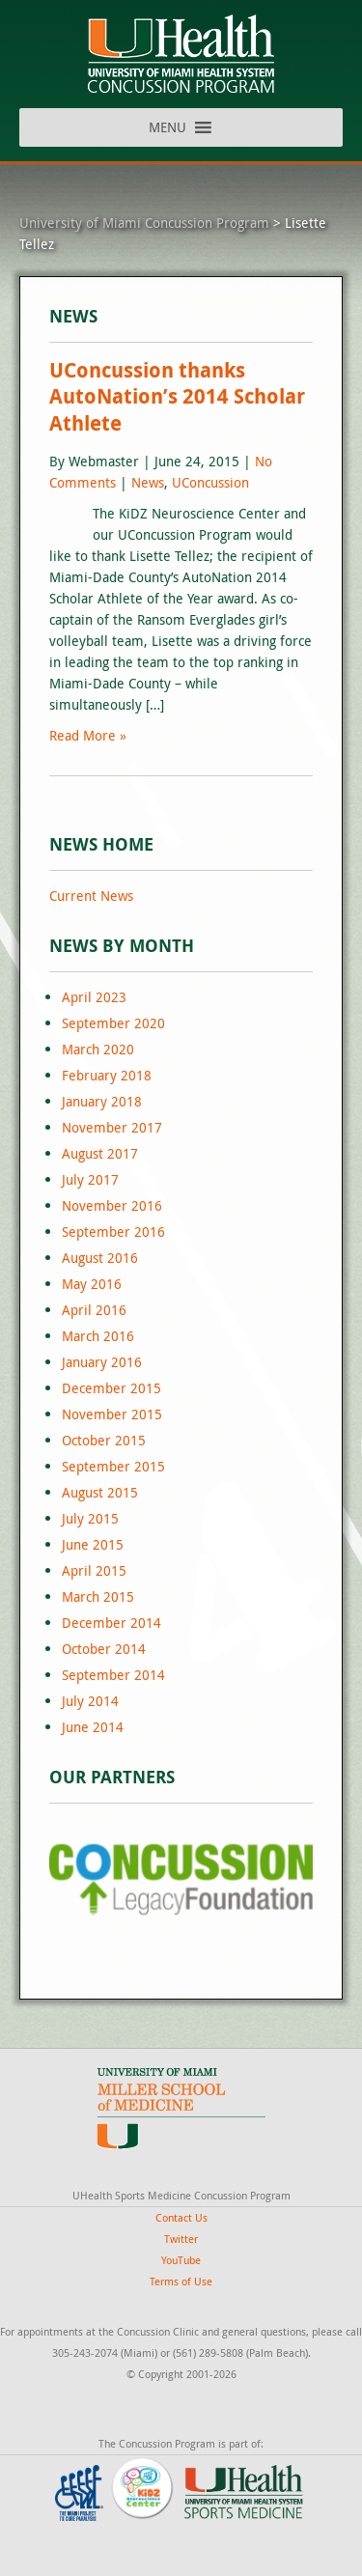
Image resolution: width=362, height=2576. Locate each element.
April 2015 (94, 1570)
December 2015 (111, 1388)
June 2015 (93, 1544)
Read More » (87, 735)
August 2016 (100, 1257)
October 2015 (104, 1440)
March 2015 (98, 1596)
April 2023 (94, 997)
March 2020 (98, 1049)
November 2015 (112, 1414)
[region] (181, 1879)
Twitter (181, 2238)
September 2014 (113, 1675)
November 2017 (112, 1127)
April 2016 (94, 1310)
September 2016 (113, 1231)
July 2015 (90, 1518)
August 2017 (100, 1153)
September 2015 (113, 1466)
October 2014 (104, 1648)
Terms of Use (181, 2281)
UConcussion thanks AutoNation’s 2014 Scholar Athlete (177, 396)
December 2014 (111, 1622)
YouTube (181, 2260)
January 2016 (102, 1362)
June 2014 (93, 1727)
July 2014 (90, 1701)
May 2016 (92, 1283)
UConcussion (210, 482)
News (147, 482)
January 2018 (102, 1101)
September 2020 (113, 1023)
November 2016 (112, 1205)
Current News (91, 895)
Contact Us (181, 2217)
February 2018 (107, 1075)
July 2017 (90, 1179)
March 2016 (98, 1336)
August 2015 (100, 1492)
